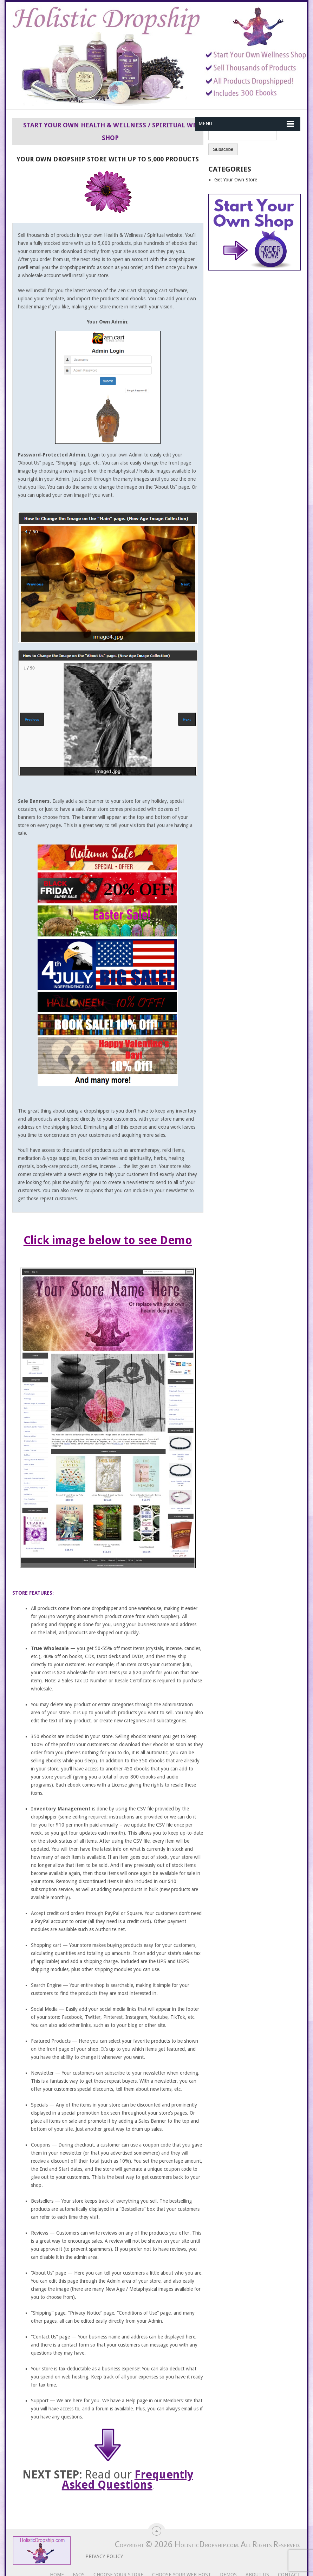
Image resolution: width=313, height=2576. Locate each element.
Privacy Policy (98, 2556)
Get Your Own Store (235, 179)
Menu (205, 123)
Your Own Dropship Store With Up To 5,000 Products (108, 159)
